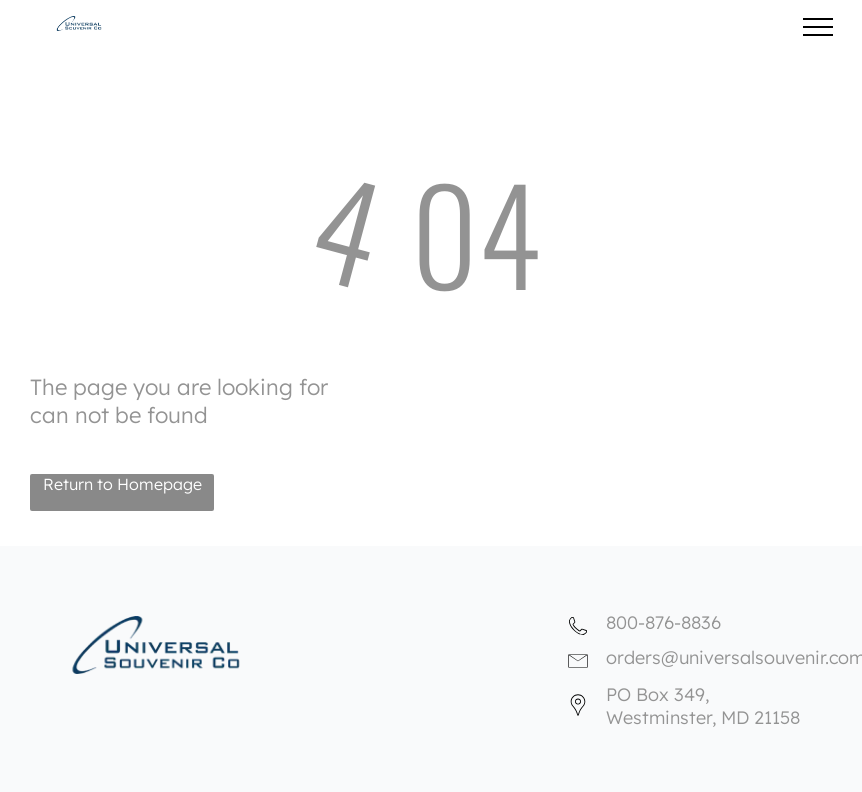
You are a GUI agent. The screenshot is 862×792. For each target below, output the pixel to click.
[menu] (818, 27)
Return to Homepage (122, 484)
